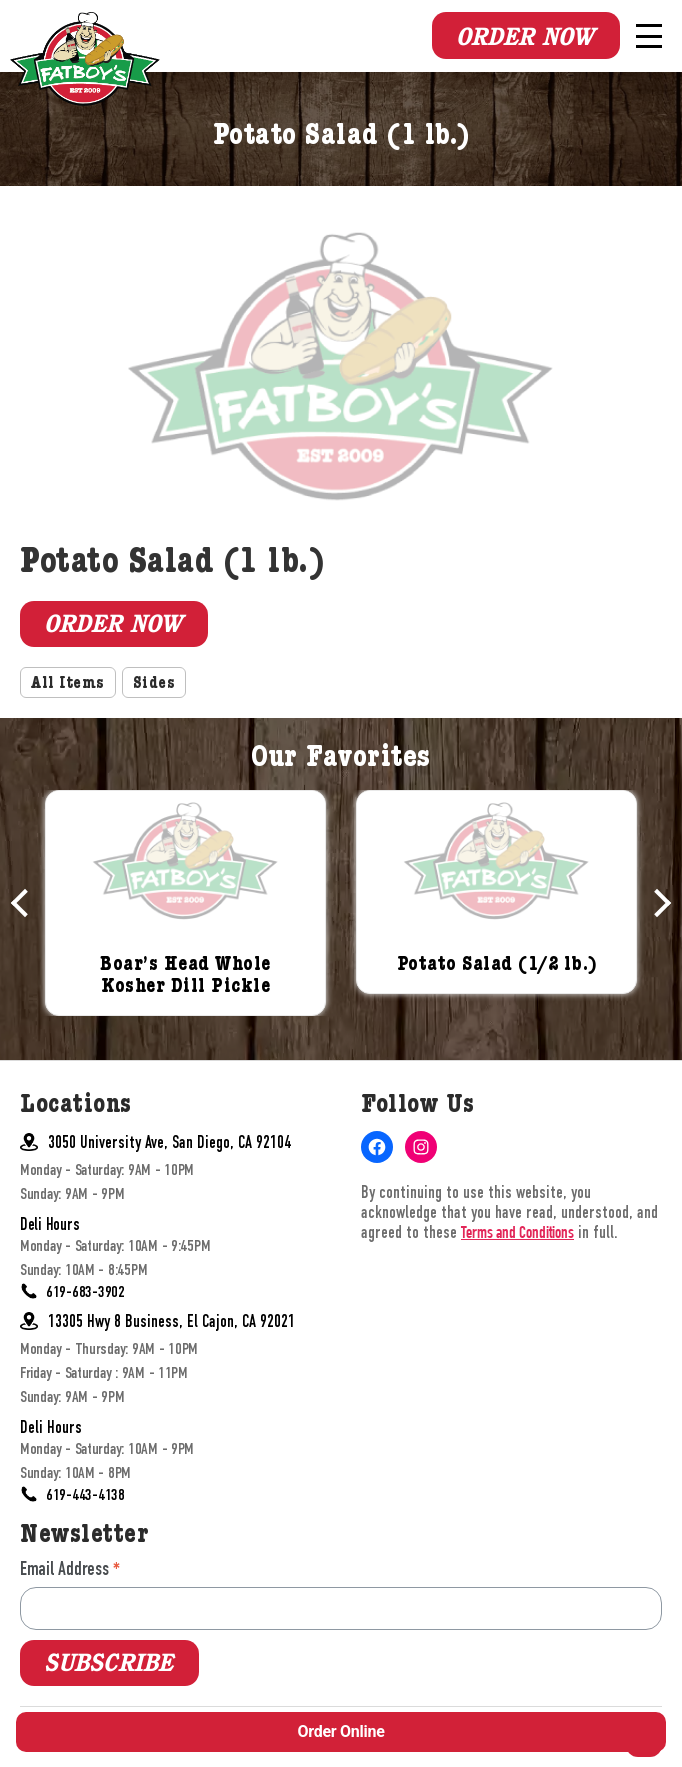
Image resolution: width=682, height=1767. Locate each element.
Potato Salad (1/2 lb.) (497, 966)
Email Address (70, 1568)
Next (657, 903)
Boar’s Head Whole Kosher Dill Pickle (185, 977)
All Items (68, 685)
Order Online (340, 1731)
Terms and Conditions (517, 1234)
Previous (25, 903)
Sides (154, 685)
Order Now (525, 37)
